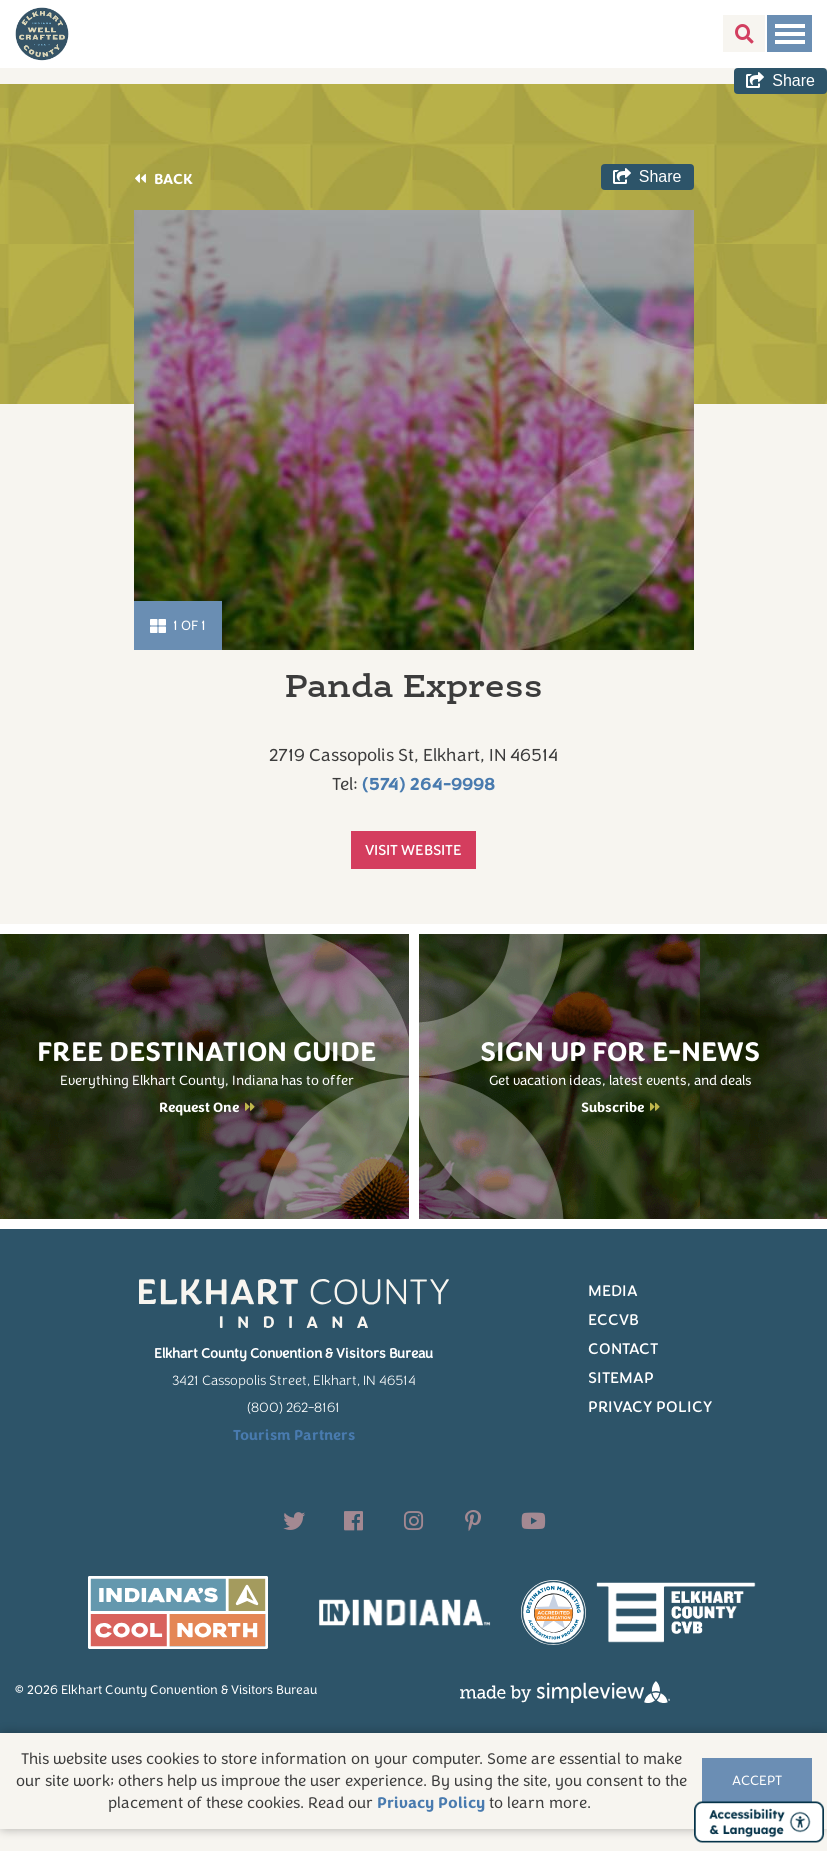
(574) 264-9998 (428, 784)
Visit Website (413, 850)
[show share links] (780, 81)
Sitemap (621, 1378)
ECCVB (613, 1320)
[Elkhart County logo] (207, 34)
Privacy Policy (650, 1407)
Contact (623, 1349)
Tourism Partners (294, 1435)
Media (613, 1291)
